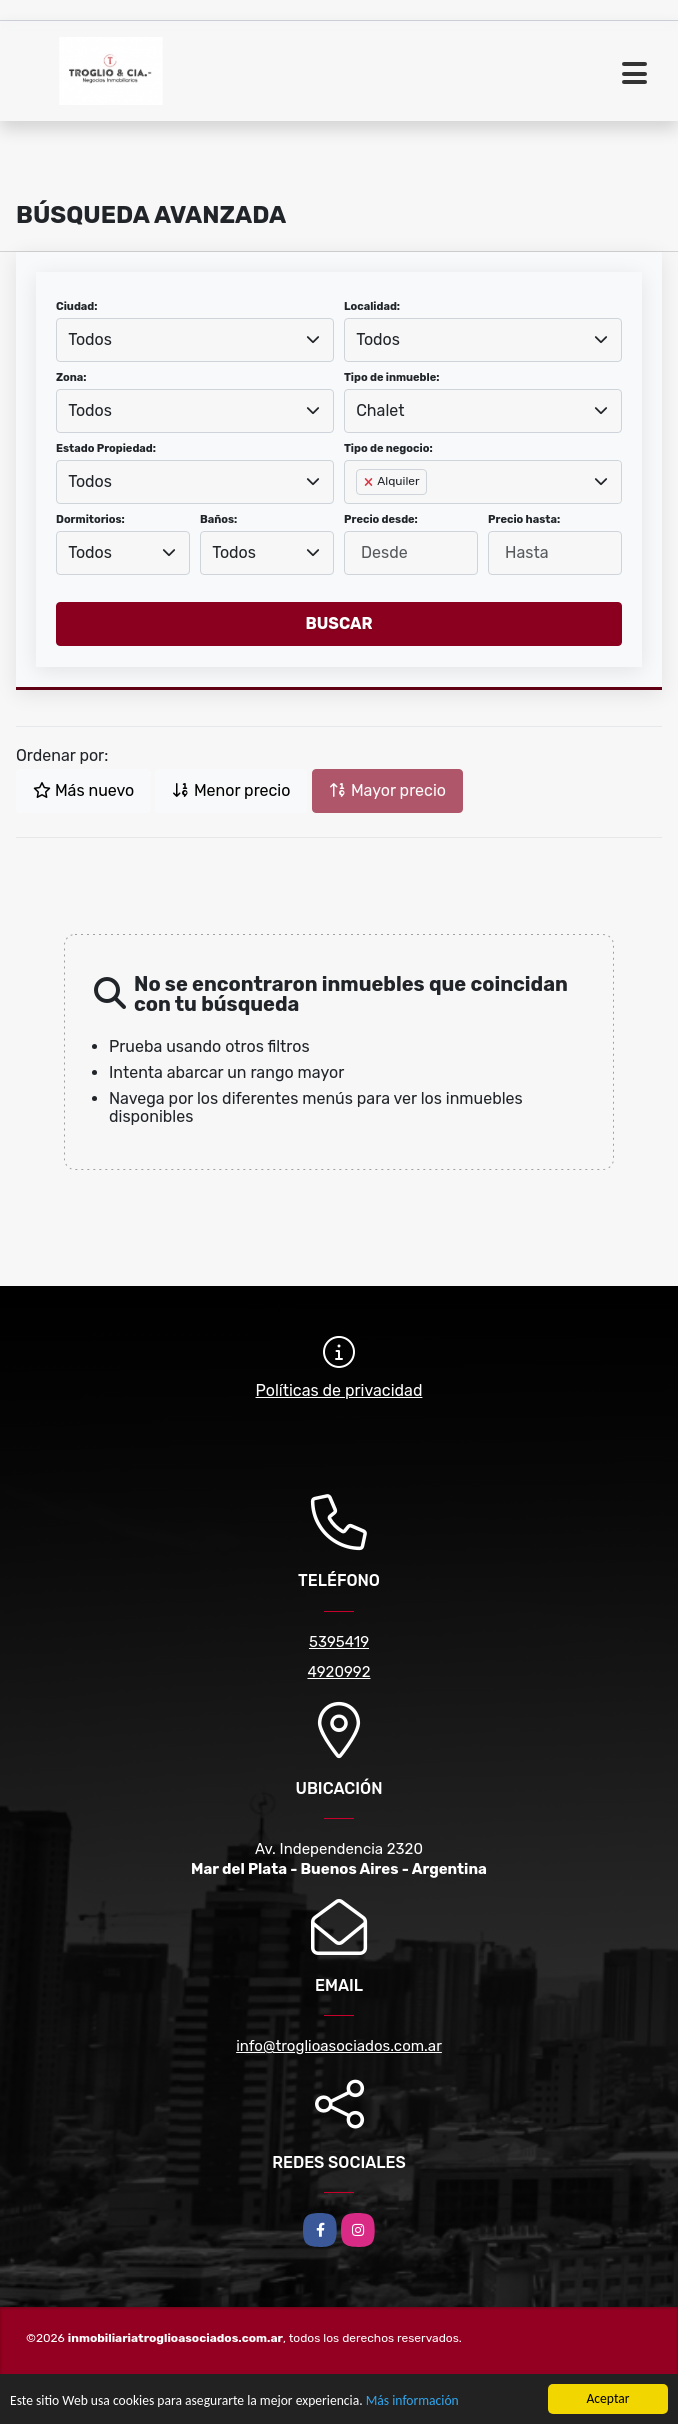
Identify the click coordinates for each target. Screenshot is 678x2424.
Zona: (71, 377)
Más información (412, 2401)
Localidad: (372, 306)
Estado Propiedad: (106, 448)
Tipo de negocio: (388, 448)
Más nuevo (83, 790)
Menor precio (231, 790)
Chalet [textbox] (380, 410)
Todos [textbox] (90, 339)
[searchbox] (362, 514)
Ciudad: (77, 306)
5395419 (339, 1642)
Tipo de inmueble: (391, 377)
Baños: (218, 519)
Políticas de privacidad (339, 1390)
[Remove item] (370, 482)
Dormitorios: (90, 519)
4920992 (338, 1672)
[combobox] (195, 340)
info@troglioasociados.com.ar (339, 2046)
